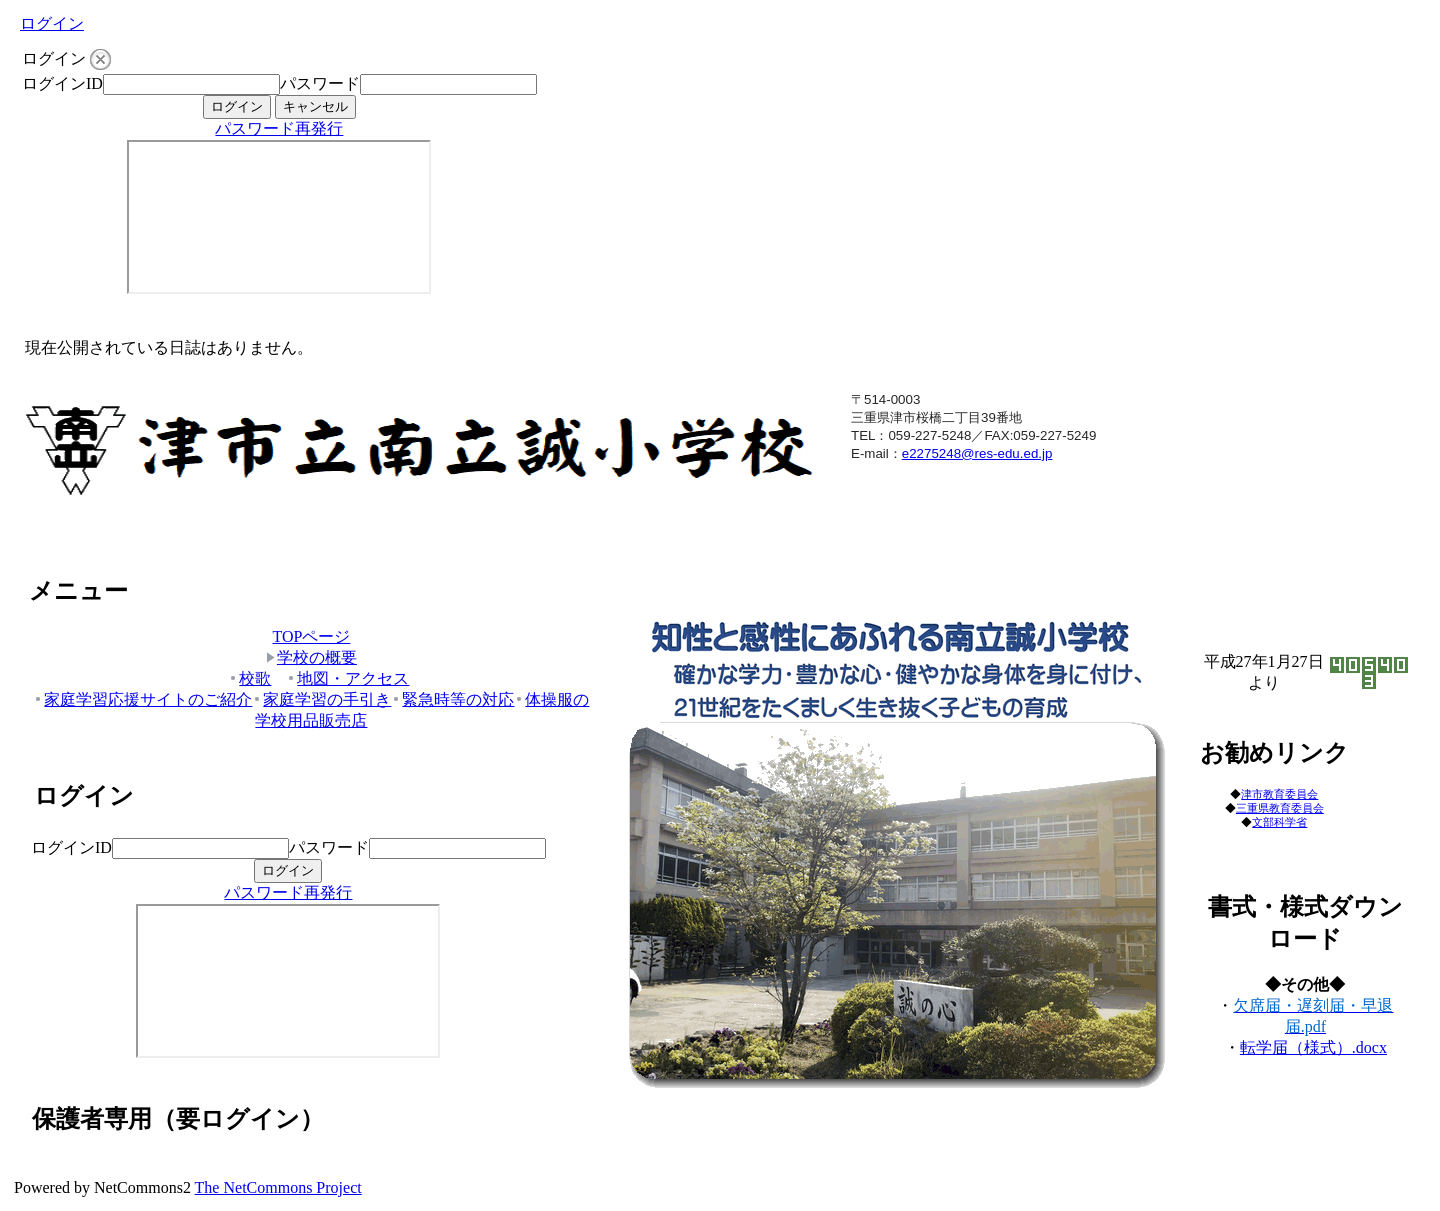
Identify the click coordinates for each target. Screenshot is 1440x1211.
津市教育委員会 (1279, 794)
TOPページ (311, 636)
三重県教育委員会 (1280, 808)
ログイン (52, 23)
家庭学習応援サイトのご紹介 (142, 699)
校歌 (249, 678)
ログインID (62, 83)
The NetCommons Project (278, 1187)
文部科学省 (1279, 822)
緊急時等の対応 (452, 699)
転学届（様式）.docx (1313, 1047)
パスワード (320, 83)
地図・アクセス (347, 678)
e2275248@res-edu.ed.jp (977, 453)
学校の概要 (311, 657)
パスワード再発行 (279, 128)
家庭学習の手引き (321, 699)
